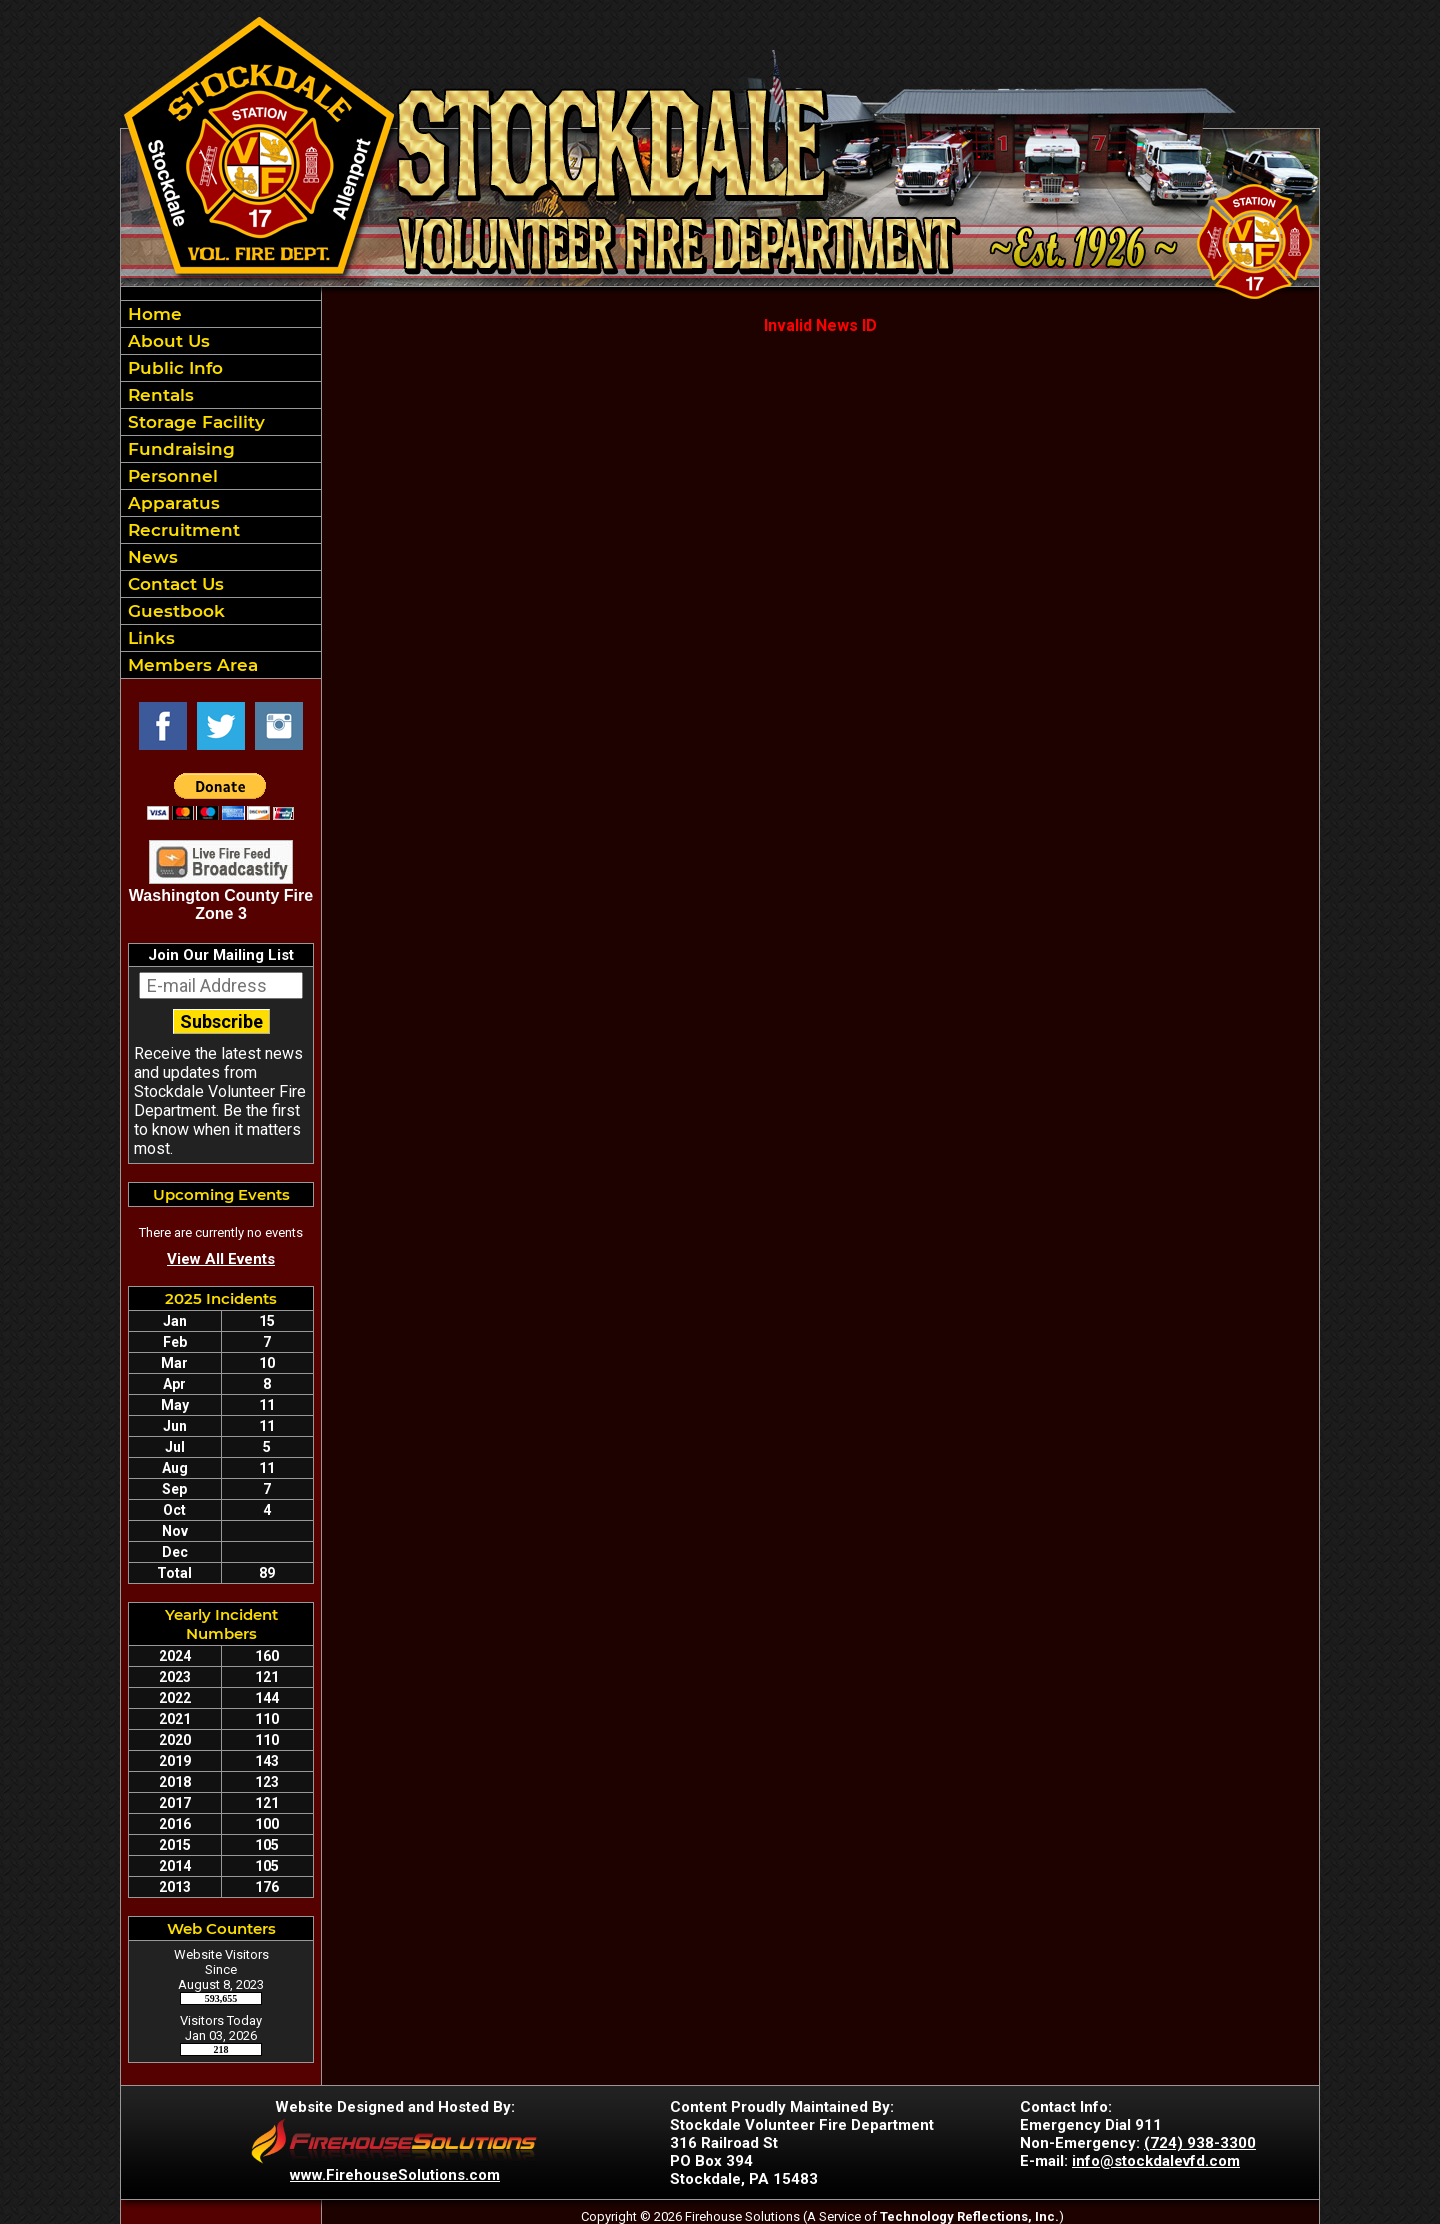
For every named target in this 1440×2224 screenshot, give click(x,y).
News (150, 557)
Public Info (173, 368)
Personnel (170, 476)
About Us (166, 341)
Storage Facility (194, 422)
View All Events (221, 1259)
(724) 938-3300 (1200, 2143)
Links (149, 638)
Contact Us (173, 584)
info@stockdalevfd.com (1156, 2161)
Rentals (158, 395)
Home (152, 314)
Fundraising (179, 449)
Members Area (190, 665)
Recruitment (181, 530)
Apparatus (171, 503)
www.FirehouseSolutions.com (395, 2175)
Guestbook (174, 611)
